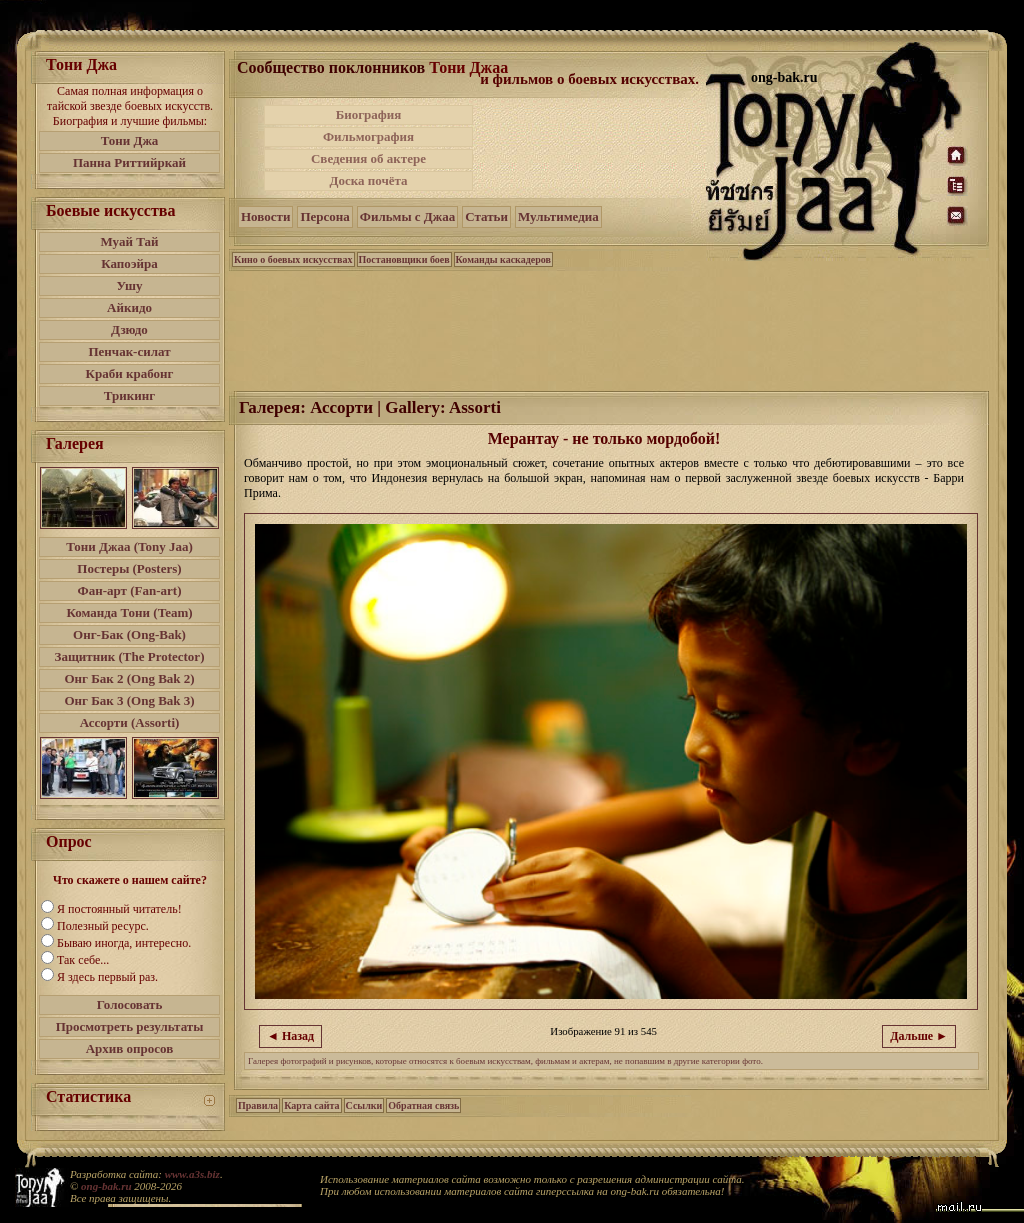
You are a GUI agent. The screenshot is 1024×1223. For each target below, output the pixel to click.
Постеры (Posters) (129, 568)
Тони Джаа (468, 67)
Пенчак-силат (129, 351)
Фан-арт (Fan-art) (130, 590)
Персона (324, 216)
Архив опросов (130, 1048)
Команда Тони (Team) (129, 612)
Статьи (486, 216)
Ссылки (364, 1105)
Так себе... (83, 960)
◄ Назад (290, 1036)
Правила (258, 1105)
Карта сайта (311, 1105)
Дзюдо (129, 329)
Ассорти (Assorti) (130, 722)
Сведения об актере (368, 158)
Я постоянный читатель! (119, 909)
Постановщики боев (404, 259)
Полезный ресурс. (103, 926)
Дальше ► (919, 1036)
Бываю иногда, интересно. (124, 943)
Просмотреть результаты (130, 1026)
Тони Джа (130, 140)
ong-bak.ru (106, 1186)
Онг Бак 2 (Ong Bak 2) (129, 678)
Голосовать (130, 1004)
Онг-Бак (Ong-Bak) (129, 634)
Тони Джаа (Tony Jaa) (129, 546)
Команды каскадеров (503, 259)
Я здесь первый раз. (107, 977)
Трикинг (129, 395)
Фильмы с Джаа (407, 216)
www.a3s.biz (192, 1174)
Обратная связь (423, 1105)
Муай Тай (129, 241)
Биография (369, 114)
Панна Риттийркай (129, 162)
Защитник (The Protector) (130, 656)
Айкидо (129, 307)
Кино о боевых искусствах (293, 259)
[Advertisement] (591, 148)
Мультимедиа (558, 216)
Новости (265, 216)
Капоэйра (129, 263)
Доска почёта (368, 180)
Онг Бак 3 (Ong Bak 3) (129, 700)
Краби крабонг (130, 373)
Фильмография (368, 136)
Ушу (130, 285)
